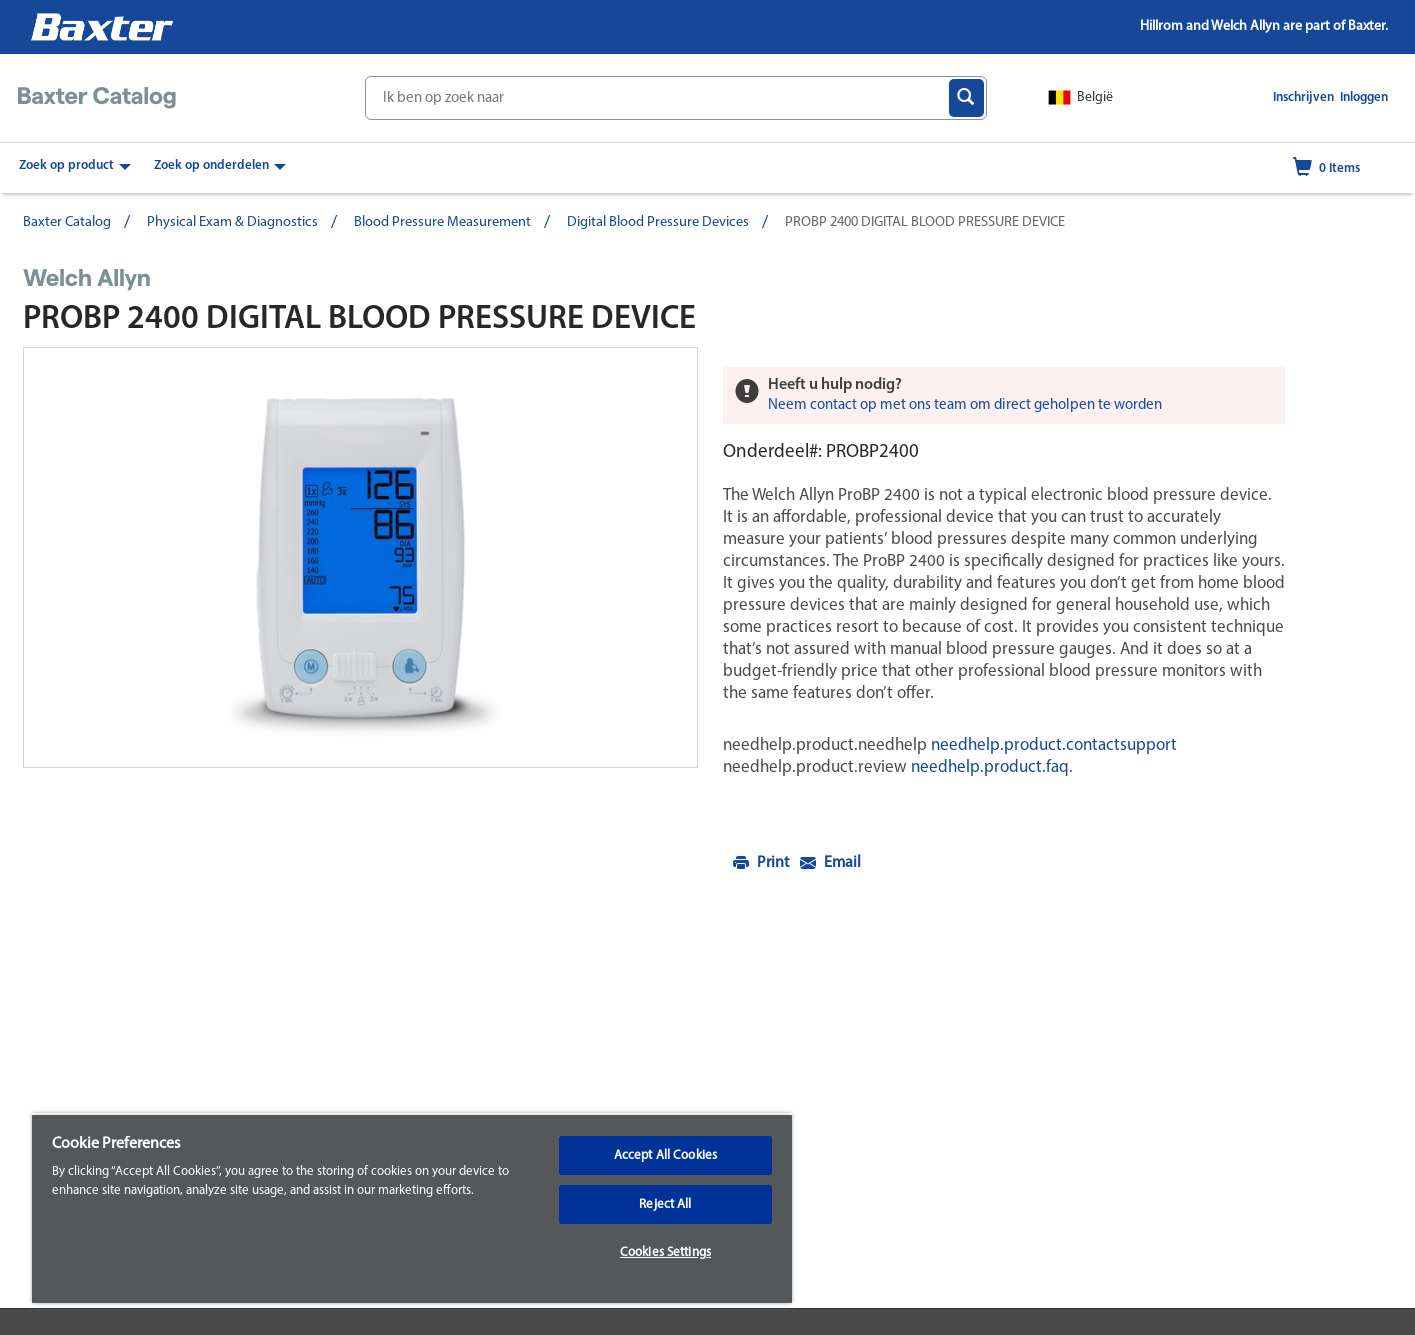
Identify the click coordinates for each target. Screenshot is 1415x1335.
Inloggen (1364, 97)
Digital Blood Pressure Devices (658, 222)
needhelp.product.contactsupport (1052, 745)
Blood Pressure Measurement (442, 222)
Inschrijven (1305, 97)
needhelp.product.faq (988, 767)
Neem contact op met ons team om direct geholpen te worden (965, 405)
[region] (412, 1208)
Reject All (665, 1204)
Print (762, 863)
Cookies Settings (665, 1252)
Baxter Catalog (67, 222)
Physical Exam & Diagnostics (232, 222)
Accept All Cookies (665, 1155)
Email (830, 863)
